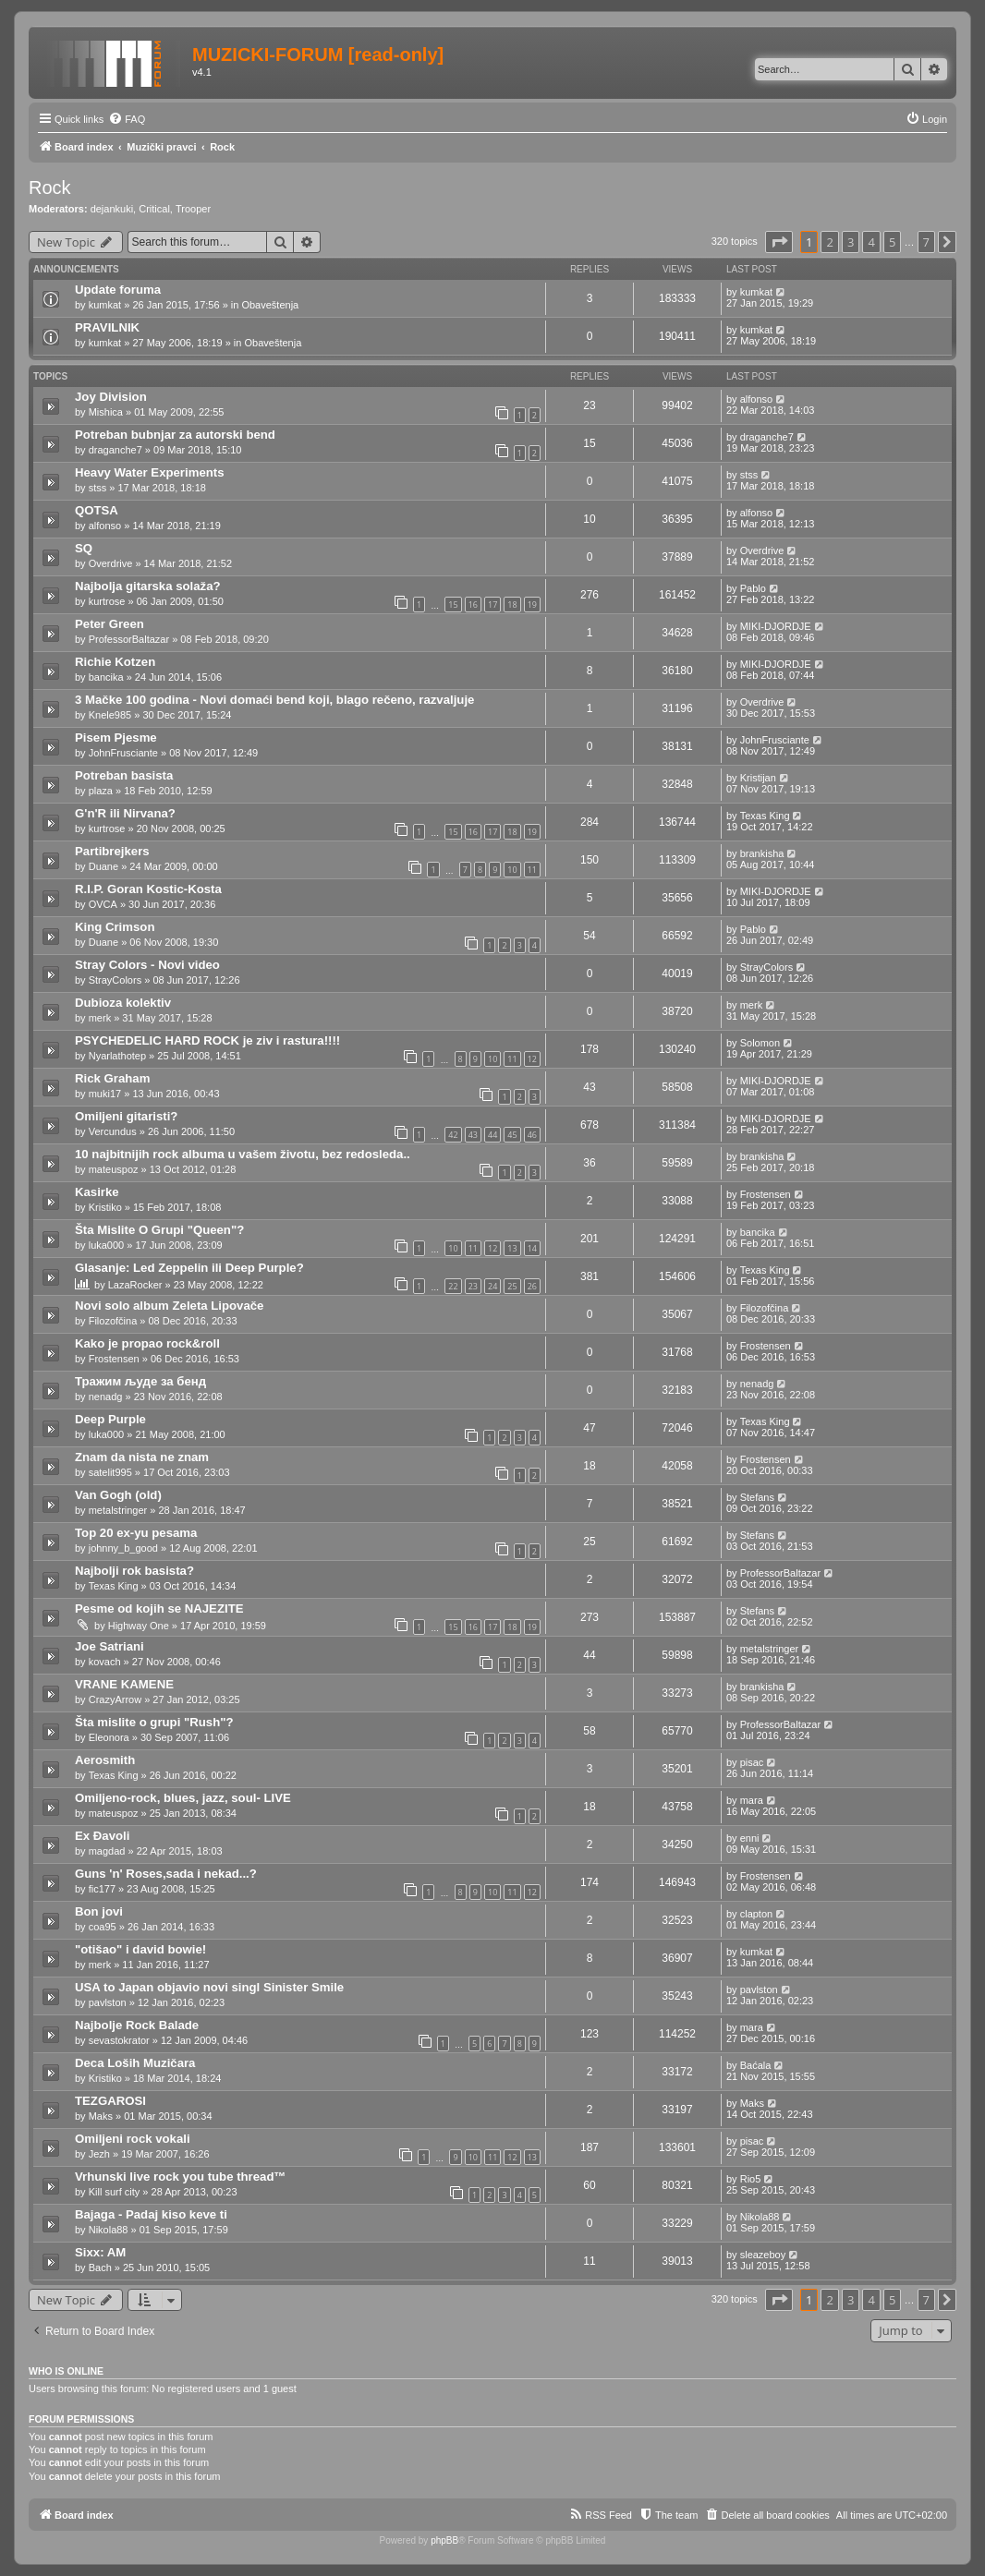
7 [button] (926, 242)
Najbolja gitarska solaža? (148, 586)
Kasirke (97, 1192)
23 (473, 1286)
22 (452, 1286)
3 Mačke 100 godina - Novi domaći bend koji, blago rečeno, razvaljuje (274, 700)
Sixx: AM (100, 2252)
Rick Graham (112, 1078)
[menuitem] (126, 119)
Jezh (99, 2153)
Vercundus (113, 1131)
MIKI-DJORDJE (775, 626)
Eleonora (109, 1737)
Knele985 (110, 714)
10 (512, 870)
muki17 (105, 1093)
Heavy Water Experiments (150, 472)
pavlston (108, 2002)
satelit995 (110, 1472)
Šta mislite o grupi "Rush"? (154, 1722)
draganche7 (115, 449)
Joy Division (111, 397)
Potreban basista (124, 775)
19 (532, 605)
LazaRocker (135, 1284)
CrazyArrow (115, 1699)
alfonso (756, 399)
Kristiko (105, 1207)
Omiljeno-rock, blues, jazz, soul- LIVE (183, 1798)
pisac (752, 1762)
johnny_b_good (123, 1548)
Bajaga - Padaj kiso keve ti (151, 2214)
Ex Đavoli (102, 1836)
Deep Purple (110, 1419)
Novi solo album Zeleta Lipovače (169, 1305)
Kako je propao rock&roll (147, 1343)
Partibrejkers (112, 851)
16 (473, 605)
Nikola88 (108, 2229)
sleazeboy (763, 2254)
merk (100, 1017)
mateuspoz (114, 1169)
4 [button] (871, 242)
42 (452, 1135)
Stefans (757, 1497)
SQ (83, 548)
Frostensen (765, 1194)
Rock (50, 187)
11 (532, 870)
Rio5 (750, 2178)
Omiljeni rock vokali (132, 2139)
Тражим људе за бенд (140, 1381)
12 (532, 1059)
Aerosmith (105, 1760)
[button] (779, 242)
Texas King (765, 815)
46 (532, 1135)
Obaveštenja (269, 304)
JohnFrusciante (123, 752)
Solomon (760, 1042)
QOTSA (96, 510)
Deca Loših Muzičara (135, 2063)
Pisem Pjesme (116, 737)
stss (98, 487)
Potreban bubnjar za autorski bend (175, 434)
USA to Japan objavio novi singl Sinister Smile (209, 1987)
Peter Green (109, 624)
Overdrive (111, 563)
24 (492, 1286)
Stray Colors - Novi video (147, 965)
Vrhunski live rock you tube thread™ (180, 2176)
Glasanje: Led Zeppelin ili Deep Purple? (189, 1268)
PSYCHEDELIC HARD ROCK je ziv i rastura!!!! (207, 1040)
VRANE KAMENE (124, 1684)
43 (473, 1135)
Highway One (138, 1625)
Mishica (106, 411)
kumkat (105, 304)
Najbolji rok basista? (134, 1571)
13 (512, 1248)
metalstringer (118, 1510)
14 (532, 1248)
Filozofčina (113, 1320)
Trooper (193, 208)
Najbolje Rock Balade (137, 2025)
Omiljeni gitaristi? (126, 1116)
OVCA (103, 904)
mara (751, 1800)
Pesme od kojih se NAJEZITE (159, 1608)
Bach (100, 2267)
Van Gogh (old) (118, 1495)
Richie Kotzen (115, 662)
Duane (103, 866)
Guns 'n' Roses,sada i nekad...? (166, 1874)
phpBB (444, 2540)
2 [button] (829, 242)
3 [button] (850, 242)
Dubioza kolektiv (123, 1003)
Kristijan (758, 777)
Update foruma (118, 289)
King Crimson (114, 927)
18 (512, 605)
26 (532, 1286)
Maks (101, 2116)
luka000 (107, 1245)
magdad (107, 1850)
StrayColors (115, 980)
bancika (106, 677)
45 (512, 1135)
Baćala (756, 2065)
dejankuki (112, 208)
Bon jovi (99, 1911)
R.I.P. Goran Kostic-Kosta (148, 889)
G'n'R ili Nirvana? (125, 813)
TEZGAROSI (110, 2101)
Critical (154, 208)
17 (492, 605)
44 (492, 1135)
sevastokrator (119, 2040)
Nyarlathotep (117, 1055)
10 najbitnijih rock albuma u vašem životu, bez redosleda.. (242, 1154)
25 (512, 1286)
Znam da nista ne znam (142, 1457)
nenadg (106, 1396)
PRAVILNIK (107, 327)
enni (750, 1838)
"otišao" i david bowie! (140, 1949)
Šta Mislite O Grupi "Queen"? (159, 1230)
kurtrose (107, 601)
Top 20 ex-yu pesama (136, 1533)
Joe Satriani (109, 1646)
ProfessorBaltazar (129, 639)
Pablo (753, 588)
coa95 (102, 1926)
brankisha (762, 853)
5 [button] (892, 242)
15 (452, 605)
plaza (101, 790)
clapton (756, 1913)
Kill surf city (114, 2191)
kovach (105, 1661)
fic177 (102, 1888)
